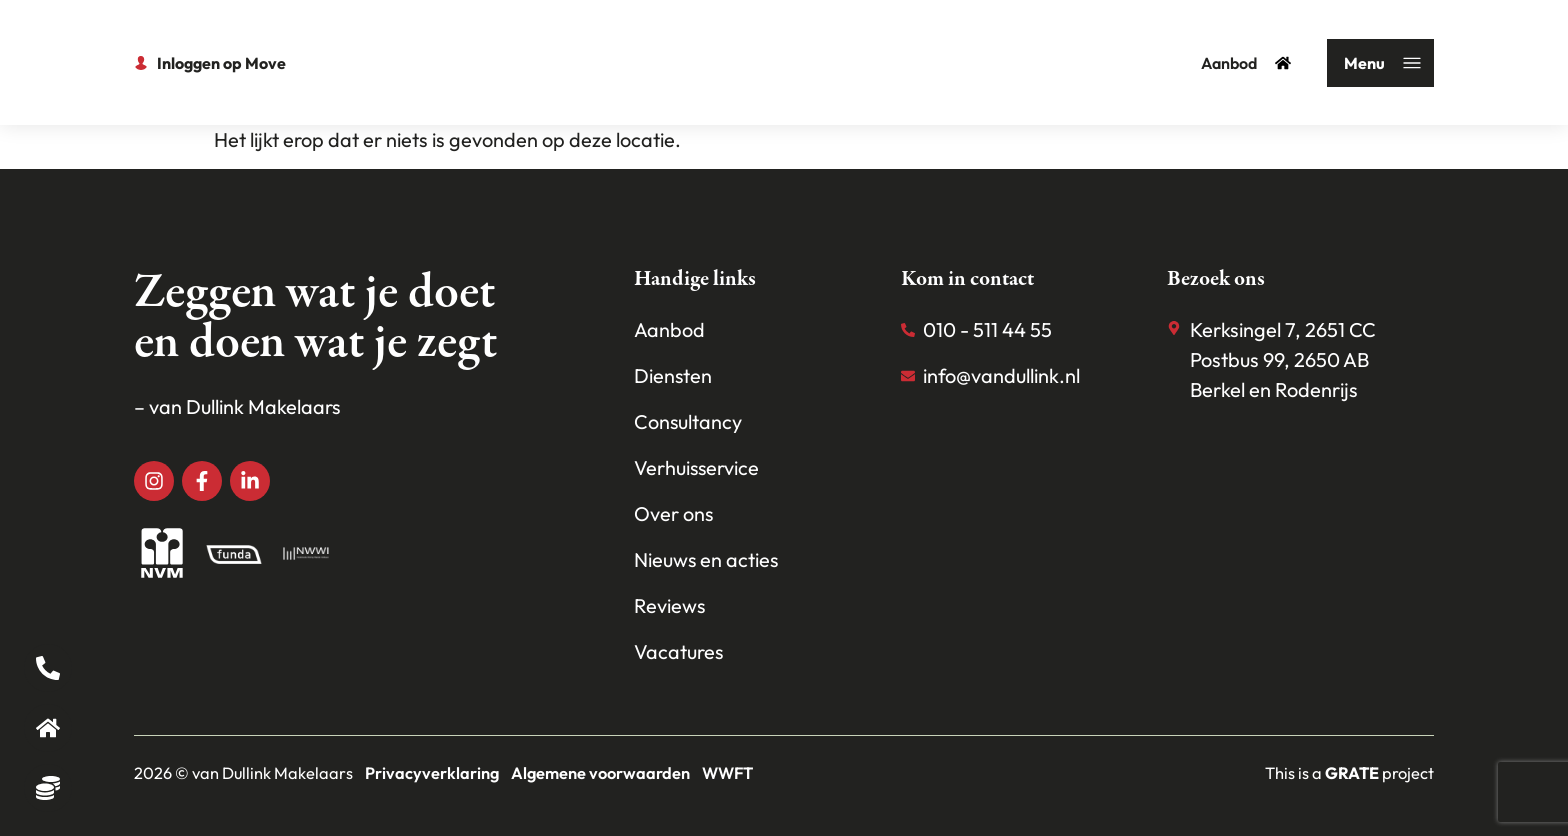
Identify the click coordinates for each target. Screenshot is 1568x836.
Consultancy (688, 421)
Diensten (673, 375)
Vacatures (679, 651)
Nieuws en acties (707, 559)
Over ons (674, 513)
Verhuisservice (697, 467)
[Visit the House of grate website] (1352, 773)
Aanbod (1246, 63)
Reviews (670, 605)
